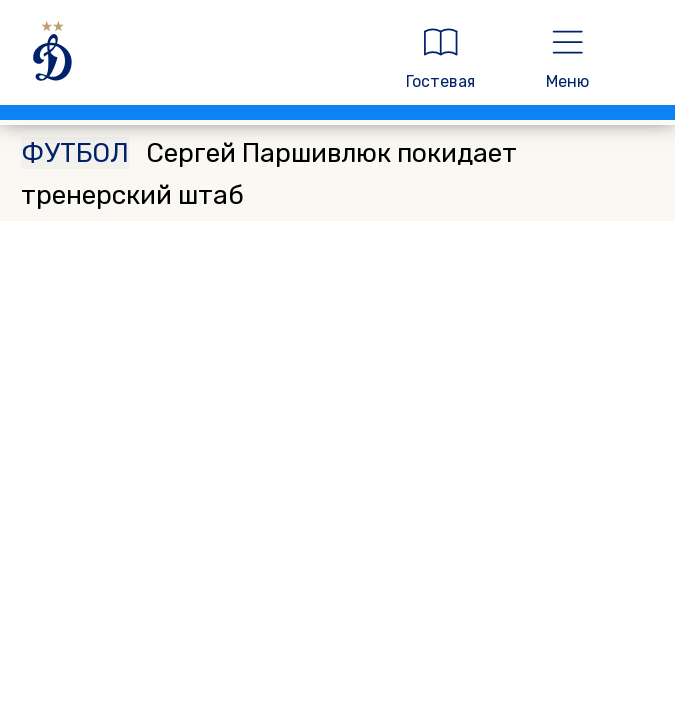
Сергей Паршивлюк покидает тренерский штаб (269, 174)
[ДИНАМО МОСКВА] (194, 58)
